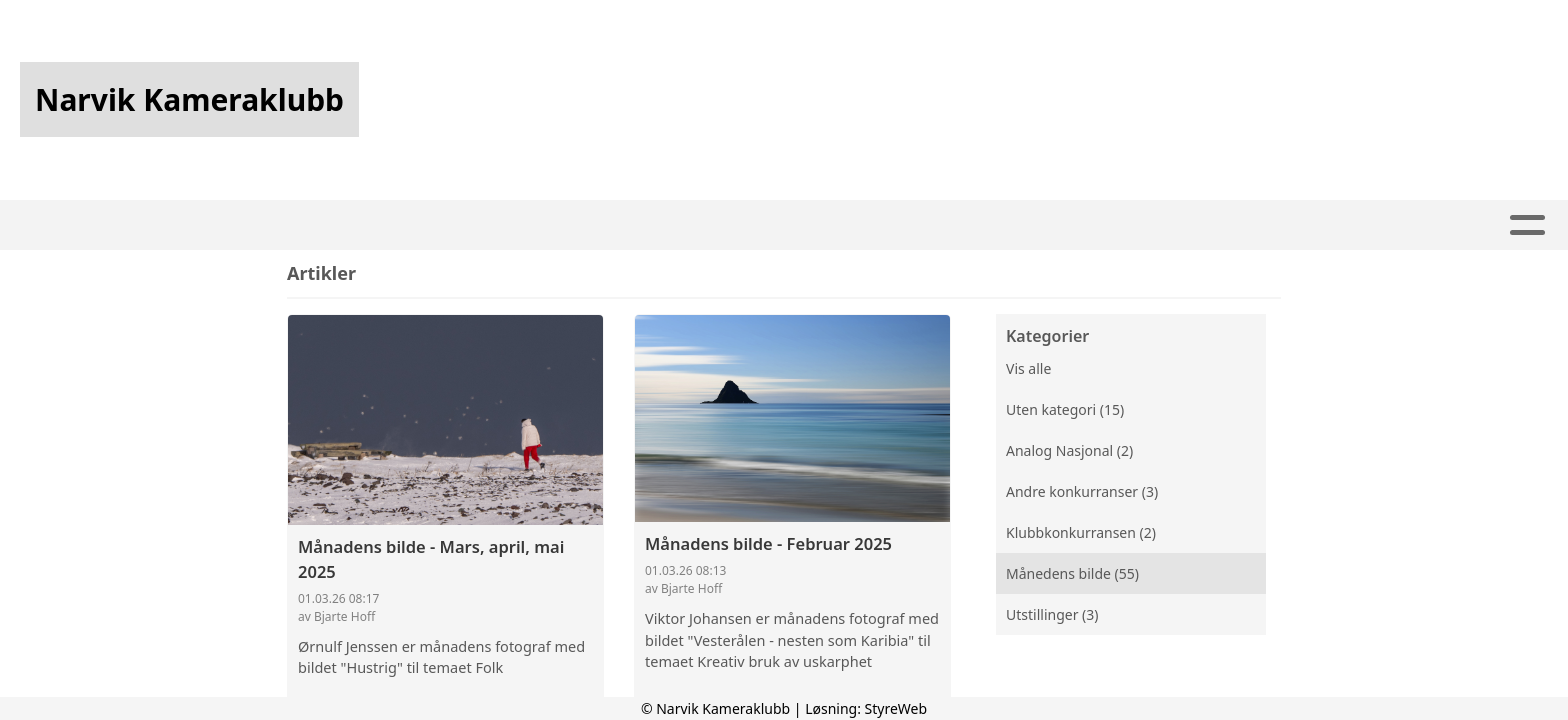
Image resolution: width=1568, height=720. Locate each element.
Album (537, 225)
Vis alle (1028, 368)
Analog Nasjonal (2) (1069, 450)
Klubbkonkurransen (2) (1081, 532)
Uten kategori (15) (1065, 409)
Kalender (635, 225)
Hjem (358, 225)
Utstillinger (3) (1052, 614)
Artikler (444, 225)
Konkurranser (778, 225)
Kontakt (1183, 225)
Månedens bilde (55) (1072, 573)
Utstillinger (936, 225)
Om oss (1064, 225)
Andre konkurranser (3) (1082, 491)
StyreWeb (896, 708)
